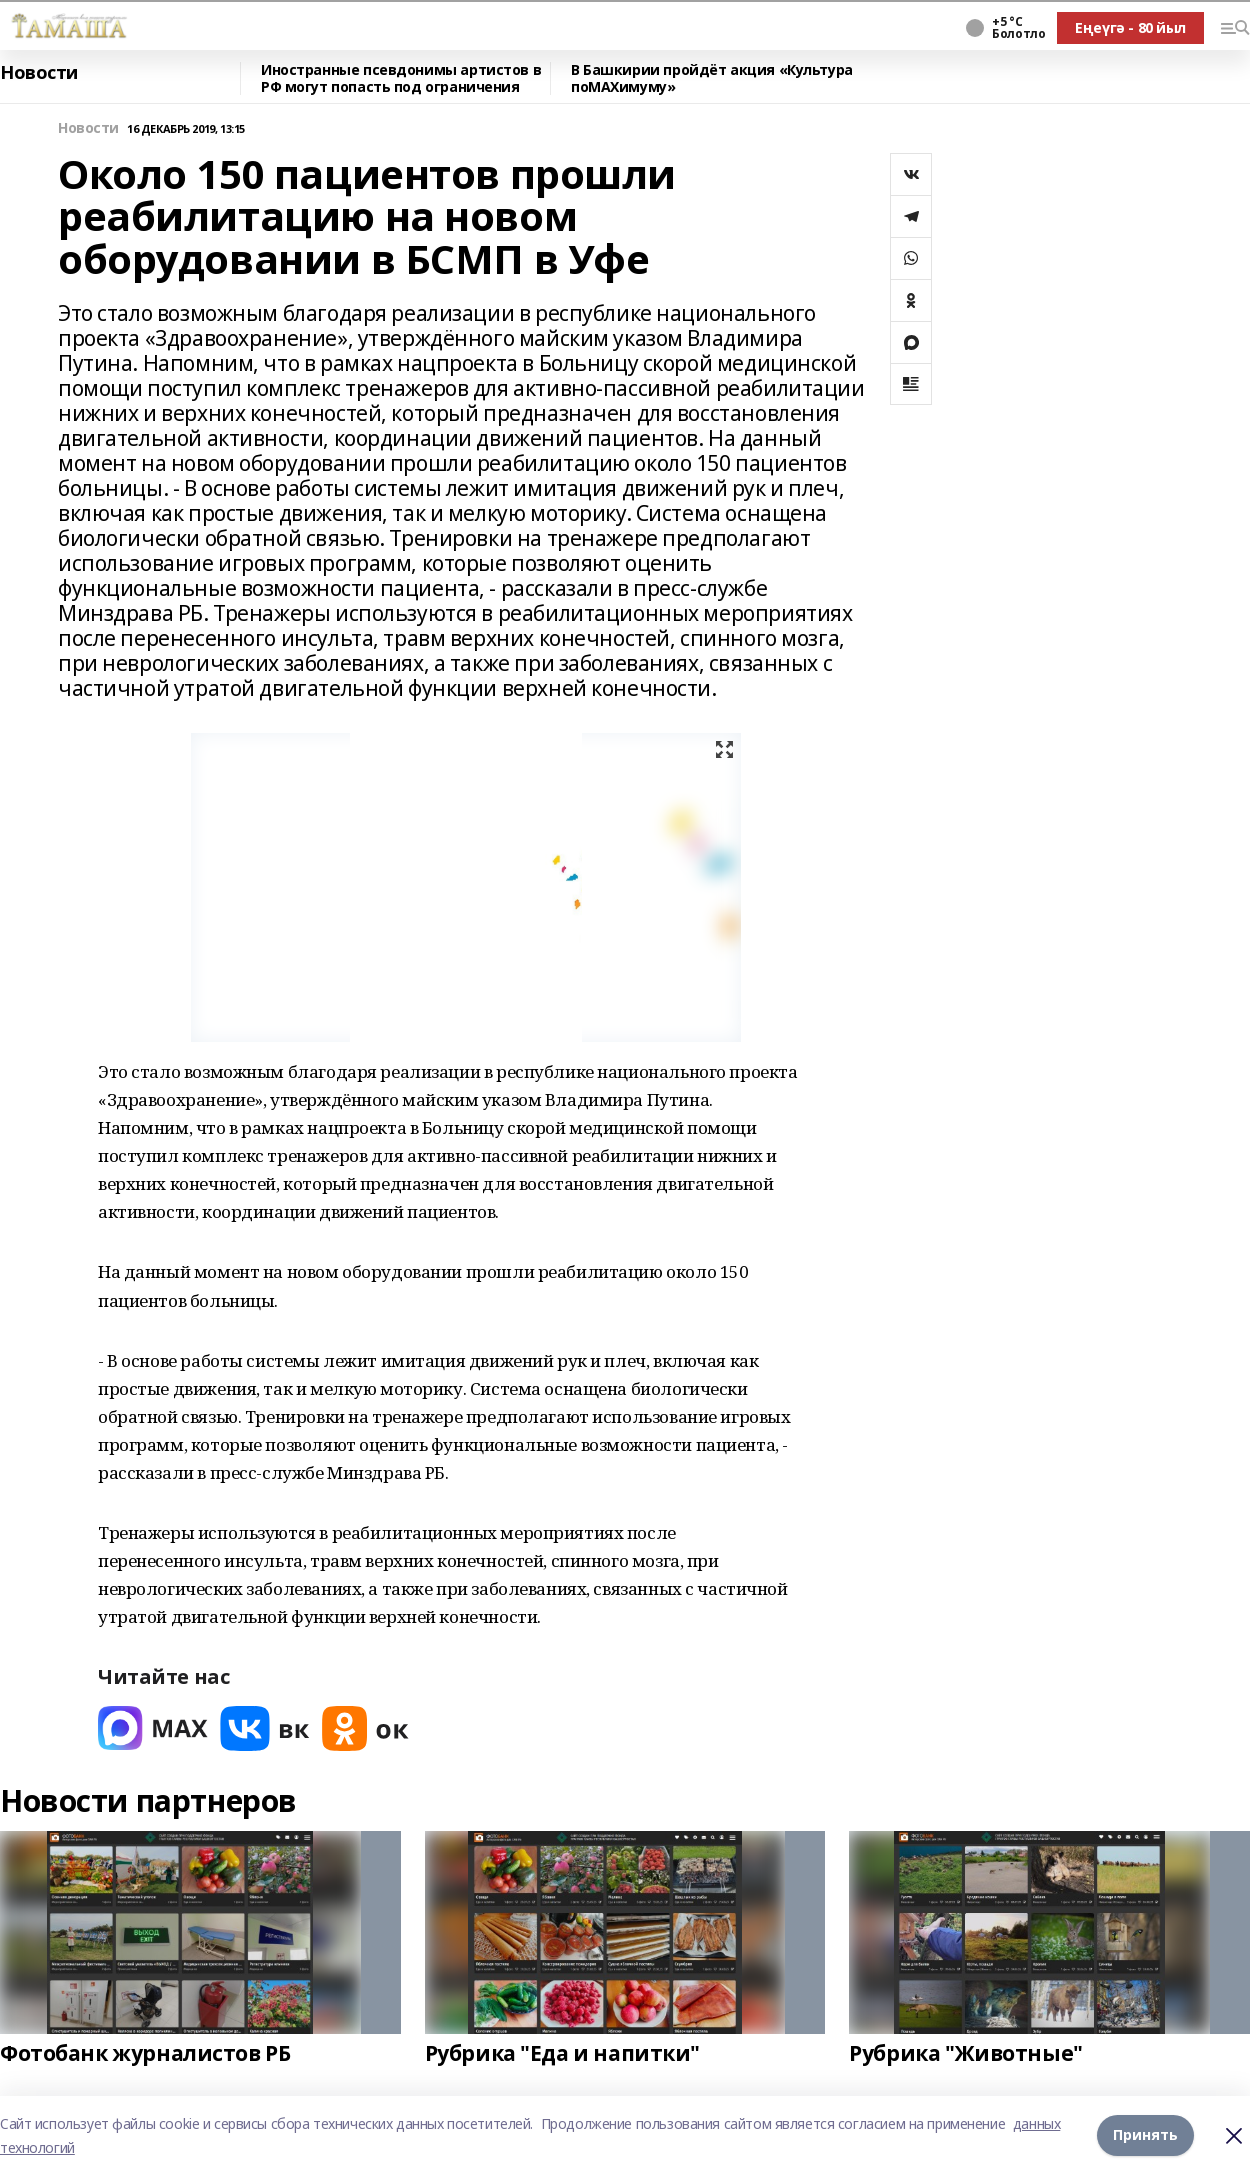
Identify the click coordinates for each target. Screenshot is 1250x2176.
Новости (39, 73)
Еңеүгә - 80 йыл (1130, 27)
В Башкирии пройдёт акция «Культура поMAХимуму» (712, 78)
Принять (1145, 2135)
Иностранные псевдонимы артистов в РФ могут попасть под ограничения (401, 78)
